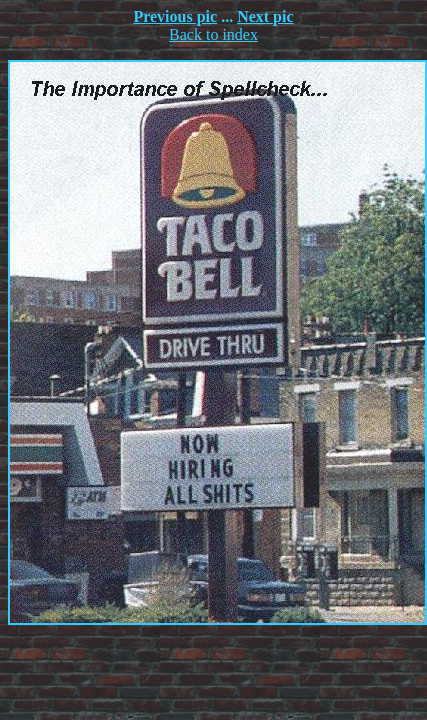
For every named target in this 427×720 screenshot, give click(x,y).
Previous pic (175, 16)
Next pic (265, 16)
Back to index (213, 34)
